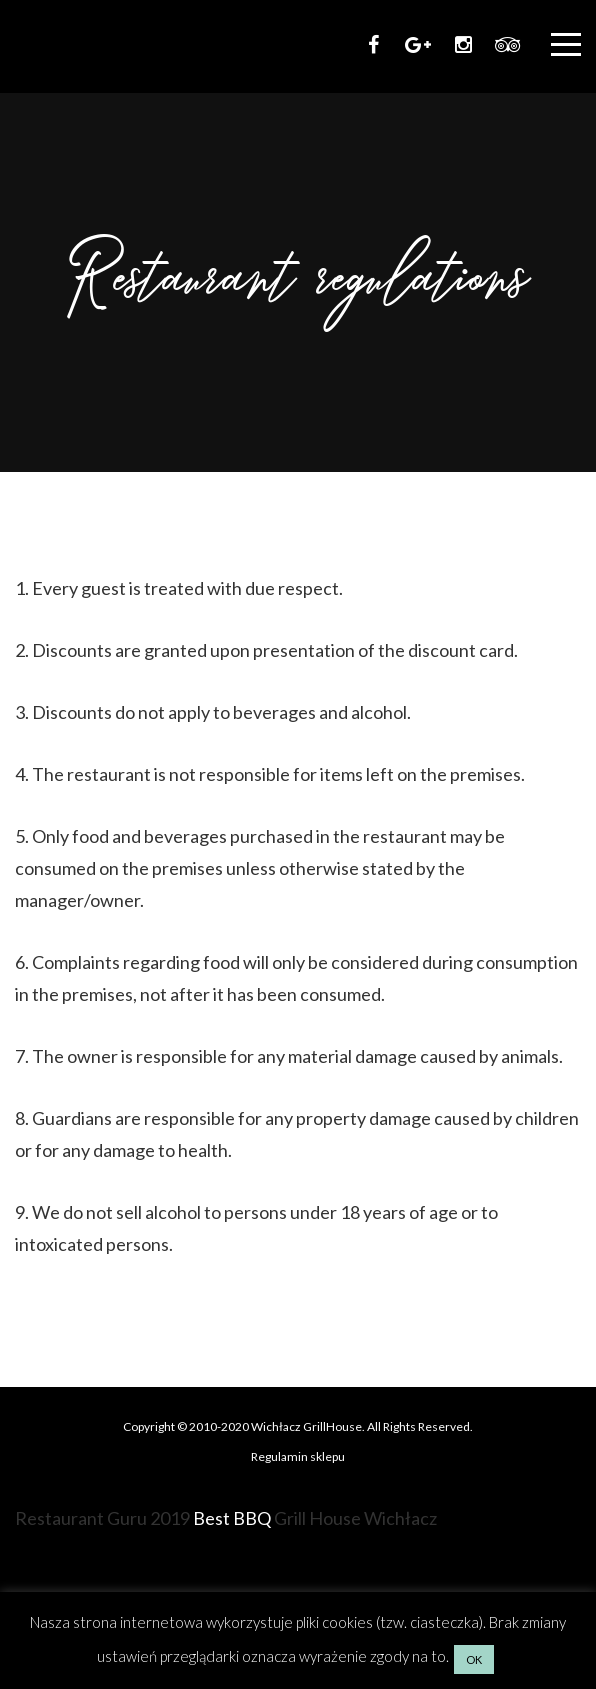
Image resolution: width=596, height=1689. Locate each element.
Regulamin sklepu (298, 1456)
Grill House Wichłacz (355, 1518)
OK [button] (474, 1659)
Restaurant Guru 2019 (102, 1518)
